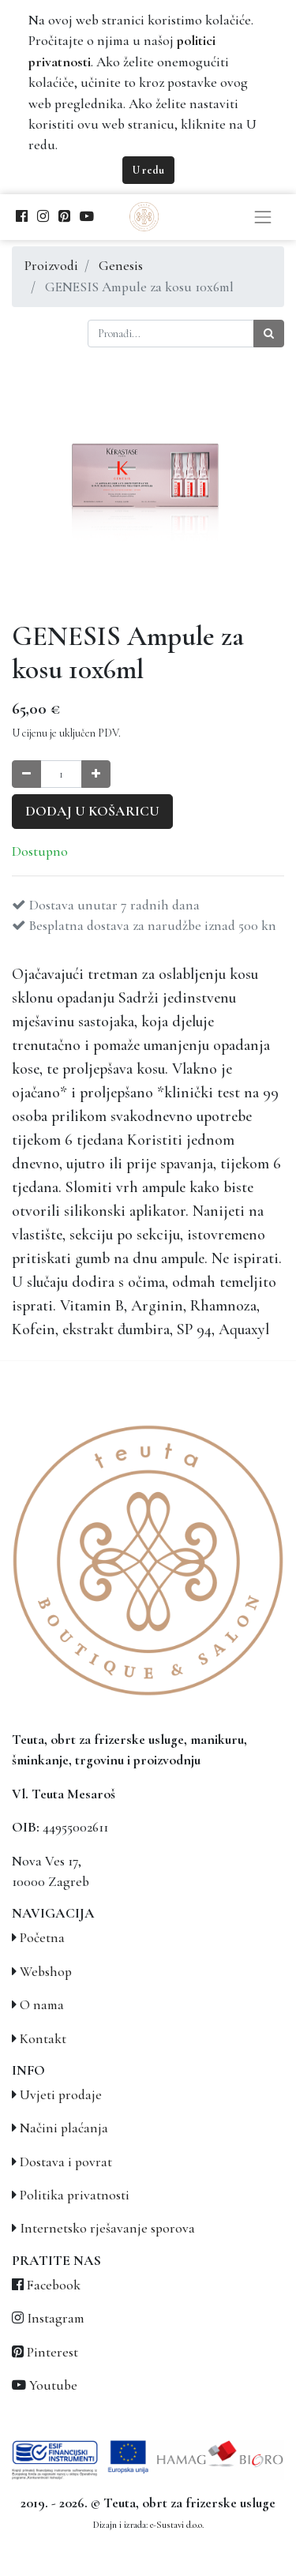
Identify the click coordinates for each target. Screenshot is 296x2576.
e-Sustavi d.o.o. (177, 2524)
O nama (42, 2005)
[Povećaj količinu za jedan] (96, 774)
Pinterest (52, 2352)
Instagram (55, 2318)
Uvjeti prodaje (61, 2095)
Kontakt (43, 2038)
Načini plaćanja (64, 2128)
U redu (148, 170)
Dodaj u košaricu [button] (92, 811)
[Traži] (268, 333)
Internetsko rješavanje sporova (107, 2228)
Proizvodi (51, 265)
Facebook (54, 2285)
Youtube (53, 2385)
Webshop (46, 1971)
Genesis (121, 265)
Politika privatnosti (74, 2195)
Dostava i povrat (66, 2162)
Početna (42, 1937)
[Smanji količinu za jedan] (26, 774)
